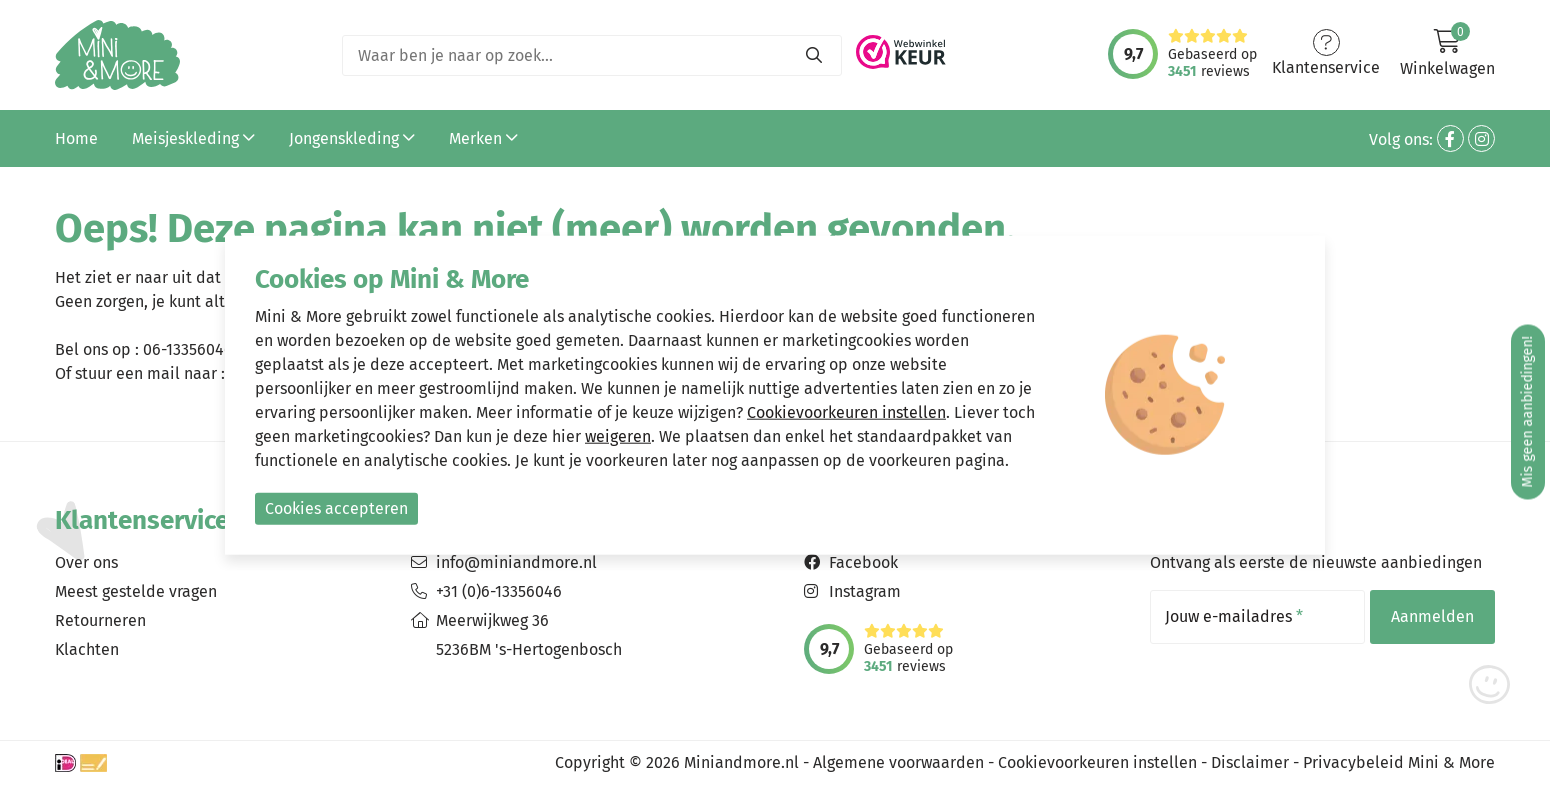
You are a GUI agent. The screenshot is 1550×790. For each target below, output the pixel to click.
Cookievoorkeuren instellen (1097, 762)
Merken (483, 138)
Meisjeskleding (193, 138)
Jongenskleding (352, 138)
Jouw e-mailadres (1234, 617)
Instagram (865, 591)
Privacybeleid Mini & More (1399, 762)
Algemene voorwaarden (898, 762)
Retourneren (100, 620)
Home (76, 138)
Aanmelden (1432, 616)
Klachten (87, 649)
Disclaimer (1250, 762)
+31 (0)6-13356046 (499, 591)
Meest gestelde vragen (136, 591)
